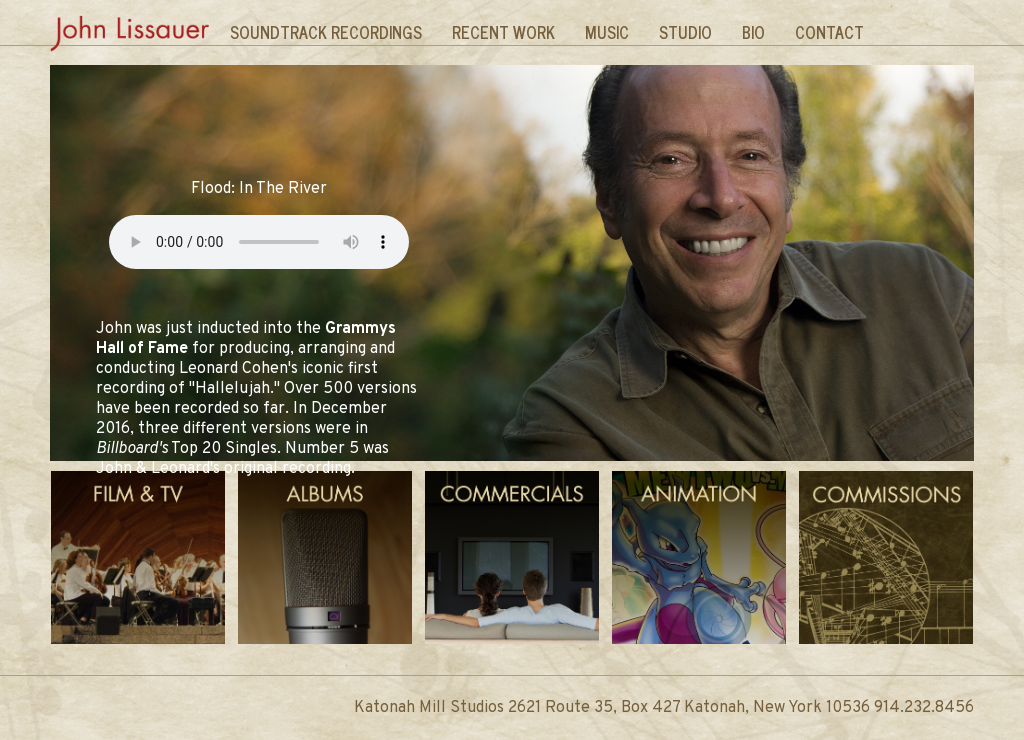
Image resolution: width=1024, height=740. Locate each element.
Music (607, 32)
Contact (829, 32)
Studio (685, 32)
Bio (753, 32)
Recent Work (503, 32)
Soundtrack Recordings (326, 32)
